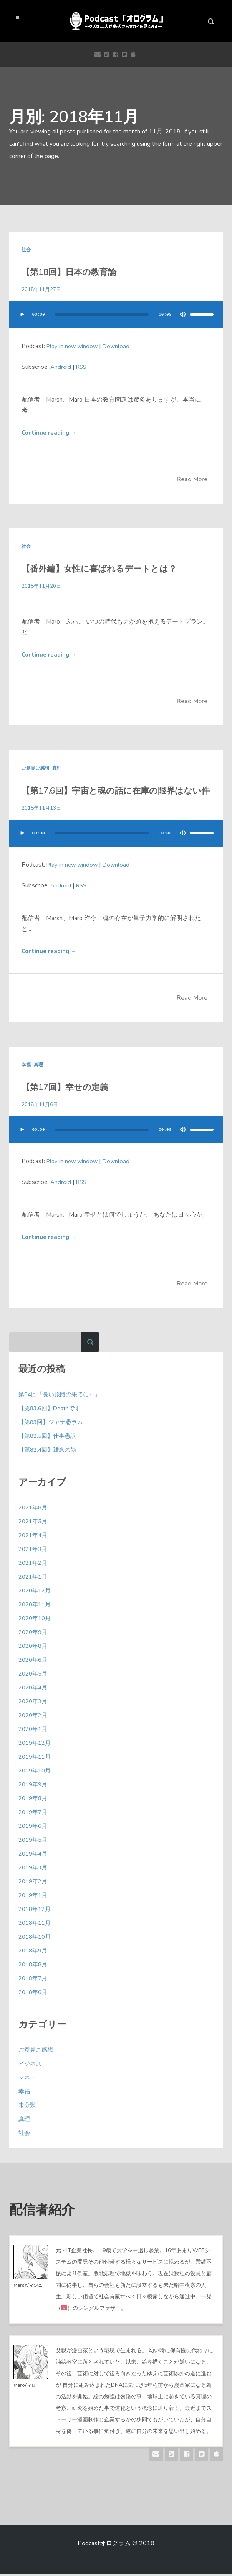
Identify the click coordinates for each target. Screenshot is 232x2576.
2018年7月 (34, 1980)
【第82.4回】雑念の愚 (49, 1451)
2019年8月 (34, 1800)
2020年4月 (34, 1689)
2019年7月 (34, 1813)
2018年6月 (34, 1993)
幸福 (26, 1066)
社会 (26, 250)
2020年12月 (36, 1592)
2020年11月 (36, 1606)
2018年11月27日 (42, 289)
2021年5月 (34, 1523)
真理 (56, 769)
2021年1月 (34, 1578)
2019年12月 (36, 1744)
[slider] (100, 314)
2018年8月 (34, 1966)
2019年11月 (36, 1758)
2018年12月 (36, 1910)
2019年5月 (34, 1841)
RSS (82, 367)
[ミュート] (179, 314)
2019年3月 (34, 1869)
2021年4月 (34, 1536)
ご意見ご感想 (35, 769)
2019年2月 (34, 1883)
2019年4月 (34, 1855)
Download (119, 346)
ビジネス (30, 2065)
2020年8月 (34, 1647)
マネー (27, 2079)
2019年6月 (34, 1827)
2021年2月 (34, 1564)
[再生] (22, 314)
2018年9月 (34, 1952)
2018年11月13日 (42, 808)
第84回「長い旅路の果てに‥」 (62, 1396)
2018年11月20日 (42, 586)
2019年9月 (34, 1786)
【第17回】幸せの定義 (61, 1089)
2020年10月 (36, 1620)
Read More (192, 479)
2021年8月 (34, 1509)
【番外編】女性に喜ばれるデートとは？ (91, 569)
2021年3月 (34, 1550)
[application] (116, 322)
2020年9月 (34, 1633)
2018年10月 (36, 1938)
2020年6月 (34, 1661)
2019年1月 (34, 1896)
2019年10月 (36, 1772)
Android (60, 367)
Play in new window (73, 346)
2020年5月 (34, 1675)
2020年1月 (34, 1730)
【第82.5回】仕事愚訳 (49, 1437)
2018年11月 (36, 1924)
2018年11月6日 (40, 1105)
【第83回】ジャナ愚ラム (53, 1423)
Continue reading (50, 433)
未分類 (27, 2106)
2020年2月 (34, 1716)
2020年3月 (34, 1703)
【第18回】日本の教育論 (65, 272)
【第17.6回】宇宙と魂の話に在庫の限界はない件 (106, 792)
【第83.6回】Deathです (51, 1410)
